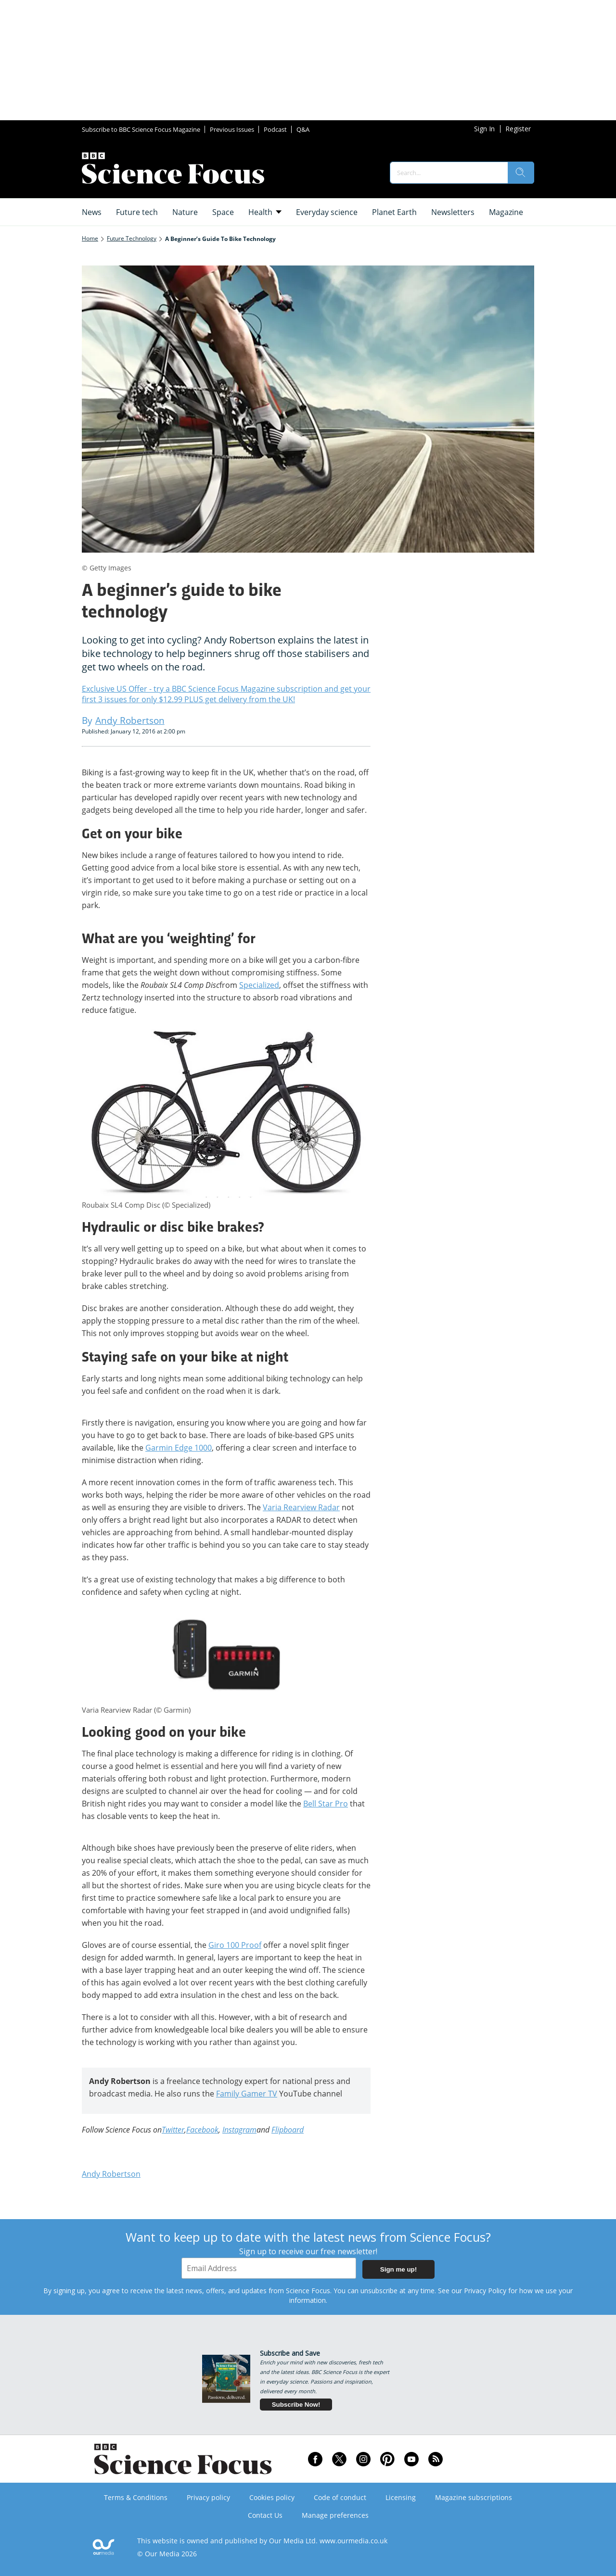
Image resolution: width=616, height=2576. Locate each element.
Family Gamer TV (246, 2093)
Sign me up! (398, 2269)
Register (518, 128)
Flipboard (287, 2129)
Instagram (239, 2129)
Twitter (173, 2129)
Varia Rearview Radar (301, 1507)
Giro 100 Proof (234, 1945)
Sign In (484, 128)
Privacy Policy (485, 2290)
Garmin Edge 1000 (178, 1447)
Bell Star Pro (325, 1803)
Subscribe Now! (296, 2404)
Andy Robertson (111, 2174)
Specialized (259, 985)
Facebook (202, 2129)
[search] (521, 173)
